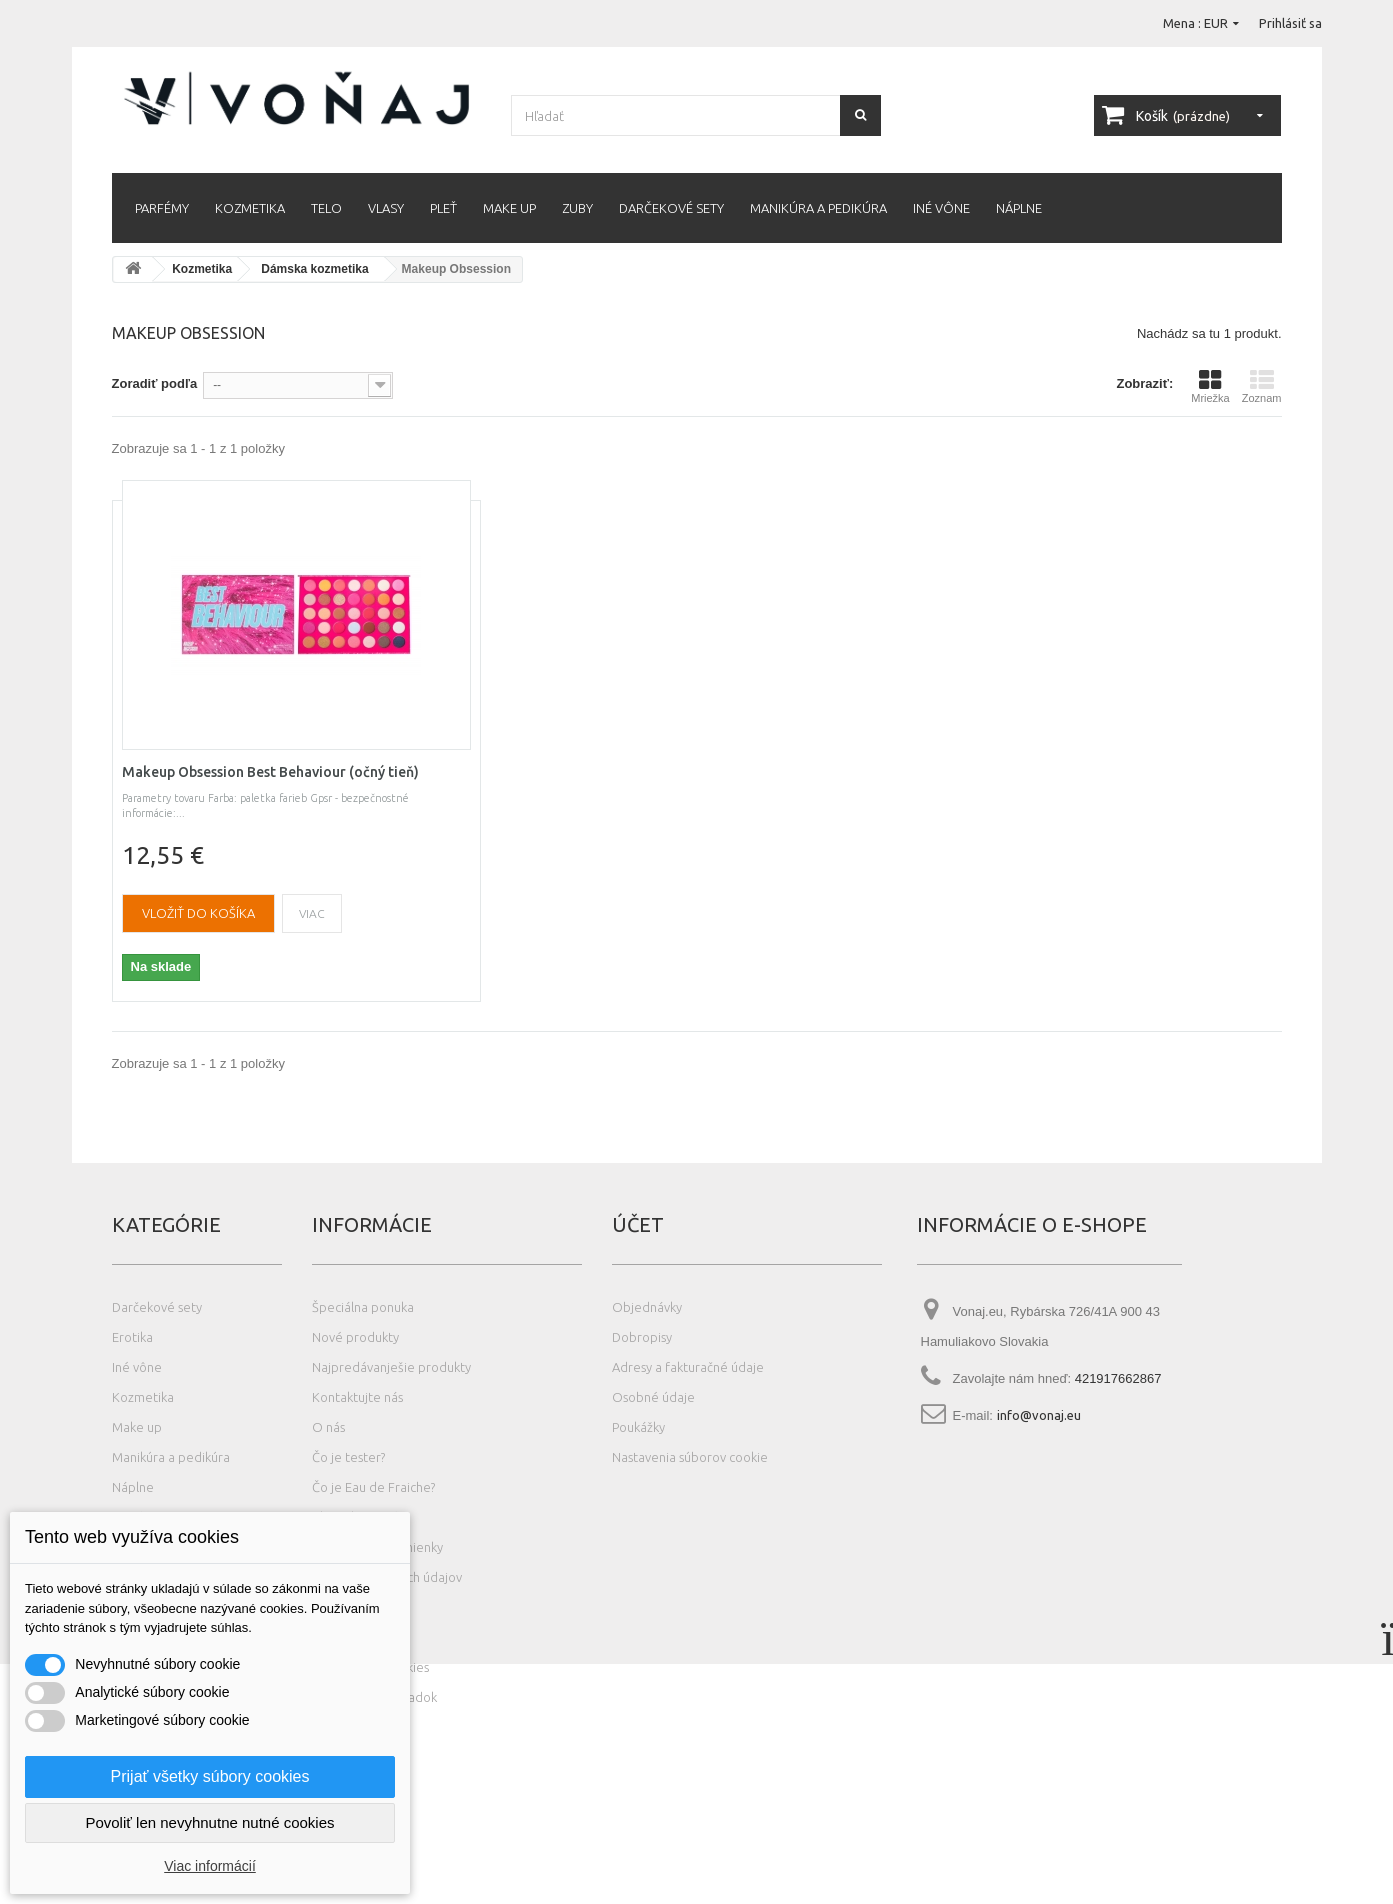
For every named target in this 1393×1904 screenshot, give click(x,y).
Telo (326, 208)
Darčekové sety (671, 208)
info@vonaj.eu (1039, 1415)
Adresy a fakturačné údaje (688, 1367)
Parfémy (162, 208)
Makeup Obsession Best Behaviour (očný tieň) (270, 772)
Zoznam (1262, 386)
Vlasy (386, 208)
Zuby (577, 208)
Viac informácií (210, 1866)
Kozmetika (250, 208)
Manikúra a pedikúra (818, 208)
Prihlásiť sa (1290, 23)
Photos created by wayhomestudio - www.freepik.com (226, 1894)
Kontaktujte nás (357, 1397)
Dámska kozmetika (314, 269)
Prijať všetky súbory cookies (210, 1776)
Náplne (1019, 208)
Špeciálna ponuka (363, 1307)
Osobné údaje (653, 1397)
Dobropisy (642, 1337)
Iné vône (941, 208)
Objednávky (647, 1307)
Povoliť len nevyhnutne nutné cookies (209, 1822)
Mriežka (1210, 386)
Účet (638, 1224)
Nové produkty (355, 1337)
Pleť (443, 208)
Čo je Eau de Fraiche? (373, 1487)
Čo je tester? (348, 1457)
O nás (328, 1427)
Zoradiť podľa (155, 383)
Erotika (132, 1337)
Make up (509, 208)
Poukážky (638, 1427)
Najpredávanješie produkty (391, 1367)
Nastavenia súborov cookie (690, 1457)
